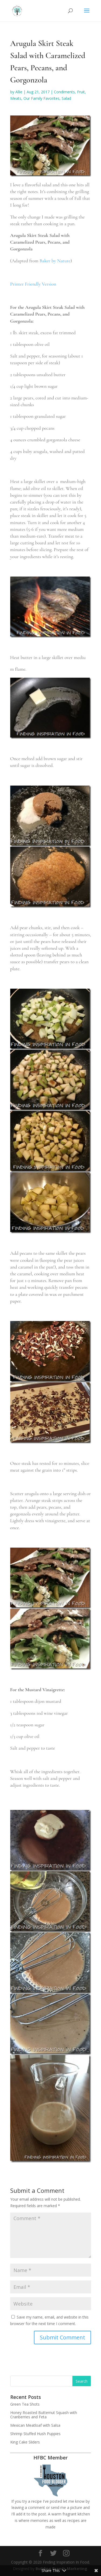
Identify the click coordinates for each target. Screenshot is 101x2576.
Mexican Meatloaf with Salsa (35, 2425)
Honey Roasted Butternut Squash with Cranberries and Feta (43, 2415)
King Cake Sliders (25, 2442)
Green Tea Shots (25, 2404)
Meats (15, 98)
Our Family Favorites (41, 98)
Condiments (64, 91)
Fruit (81, 91)
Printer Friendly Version (33, 284)
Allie (18, 91)
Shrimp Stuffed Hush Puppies (35, 2433)
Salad (66, 98)
